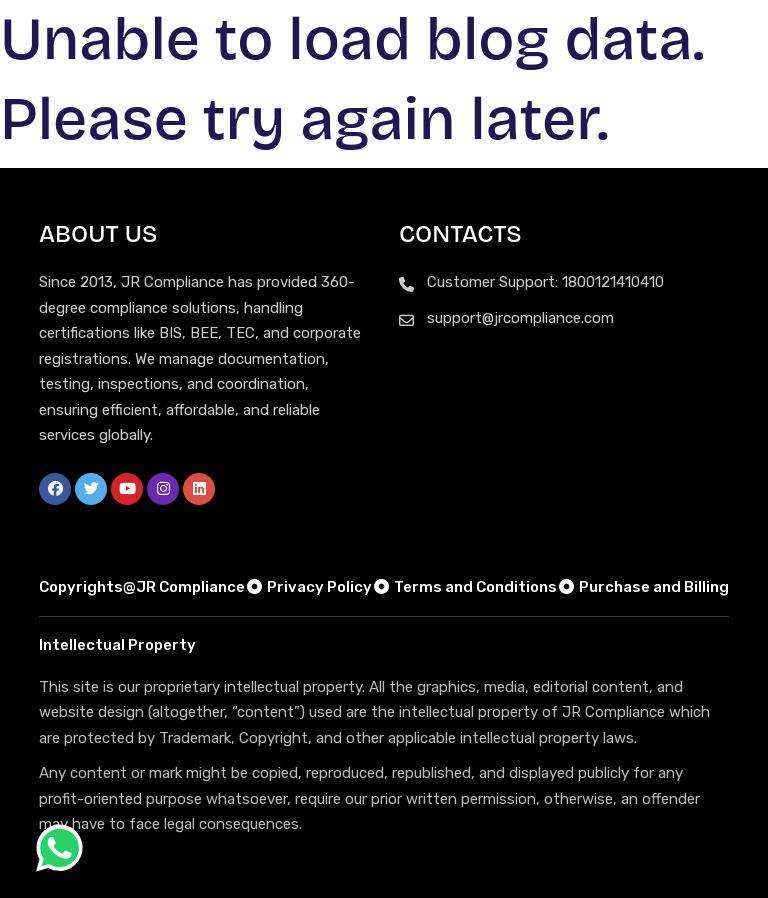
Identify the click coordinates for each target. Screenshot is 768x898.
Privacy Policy (308, 587)
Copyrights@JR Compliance (142, 587)
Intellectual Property (117, 645)
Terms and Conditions (464, 587)
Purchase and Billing (643, 587)
